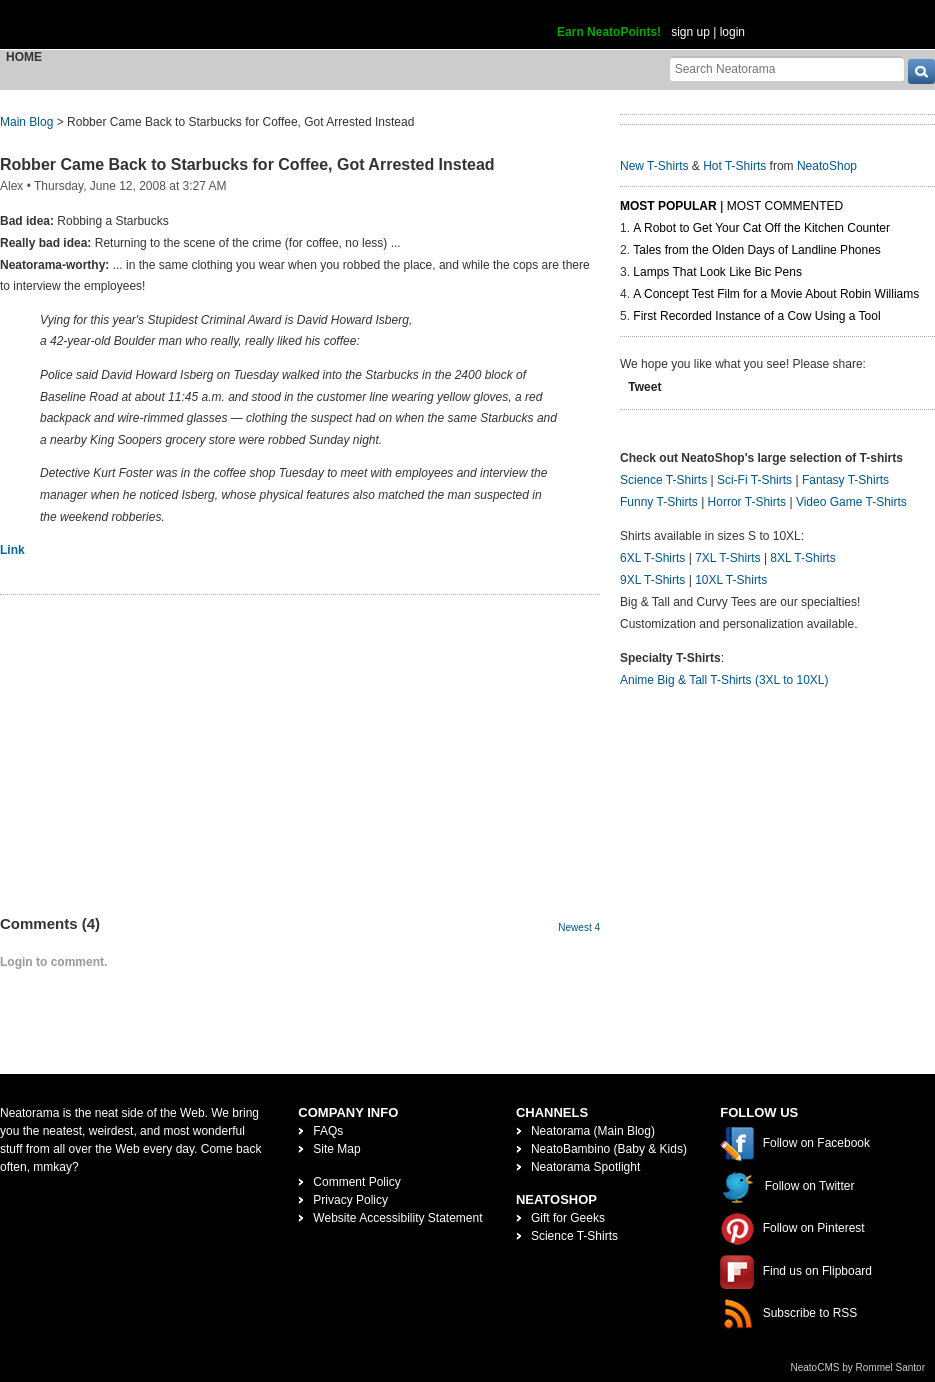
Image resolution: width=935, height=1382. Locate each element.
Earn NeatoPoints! (609, 32)
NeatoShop (827, 166)
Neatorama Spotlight (585, 1167)
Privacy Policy (350, 1200)
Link (12, 550)
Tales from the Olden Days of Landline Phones (756, 250)
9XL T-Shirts (652, 580)
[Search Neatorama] (787, 68)
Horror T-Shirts (747, 502)
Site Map (336, 1149)
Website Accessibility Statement (397, 1218)
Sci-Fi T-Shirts (754, 480)
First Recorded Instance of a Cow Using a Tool (756, 316)
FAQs (328, 1131)
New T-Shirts (654, 166)
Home (24, 57)
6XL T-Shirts (652, 558)
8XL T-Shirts (802, 558)
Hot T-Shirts (734, 166)
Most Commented (785, 206)
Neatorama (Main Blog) (593, 1131)
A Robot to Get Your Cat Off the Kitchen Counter (761, 228)
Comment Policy (356, 1182)
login (732, 32)
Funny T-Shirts (659, 502)
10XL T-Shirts (731, 580)
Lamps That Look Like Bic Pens (717, 272)
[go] (921, 71)
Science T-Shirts (663, 480)
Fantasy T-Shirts (845, 480)
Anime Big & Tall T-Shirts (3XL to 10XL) (724, 680)
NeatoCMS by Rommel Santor (858, 1367)
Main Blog (26, 122)
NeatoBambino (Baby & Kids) (609, 1149)
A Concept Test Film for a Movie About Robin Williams (776, 294)
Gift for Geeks (568, 1218)
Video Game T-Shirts (851, 502)
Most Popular (668, 206)
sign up (690, 32)
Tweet (644, 387)
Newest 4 (579, 927)
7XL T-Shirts (727, 558)
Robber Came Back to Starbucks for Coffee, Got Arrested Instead (247, 164)
